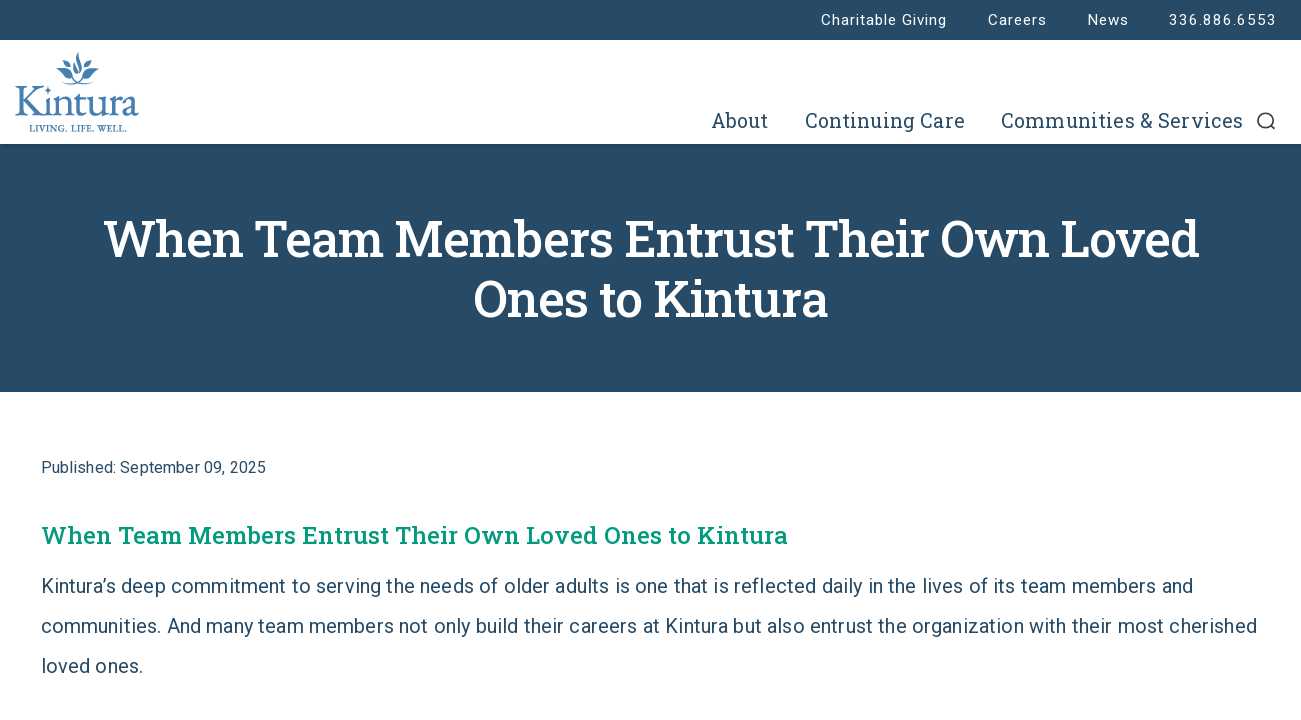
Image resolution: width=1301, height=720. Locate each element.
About (740, 120)
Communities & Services (1122, 120)
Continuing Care (885, 120)
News (1108, 20)
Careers (1017, 20)
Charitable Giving (884, 20)
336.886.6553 (1223, 20)
